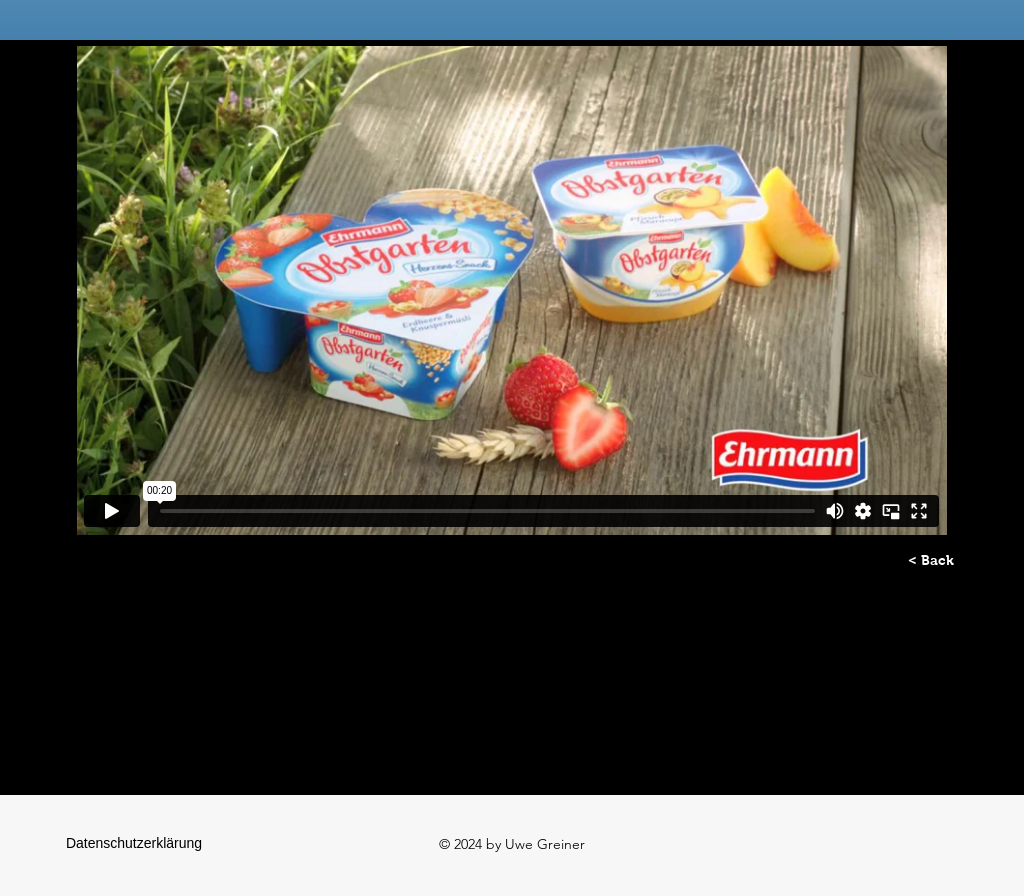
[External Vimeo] (511, 290)
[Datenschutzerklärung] (134, 844)
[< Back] (931, 561)
